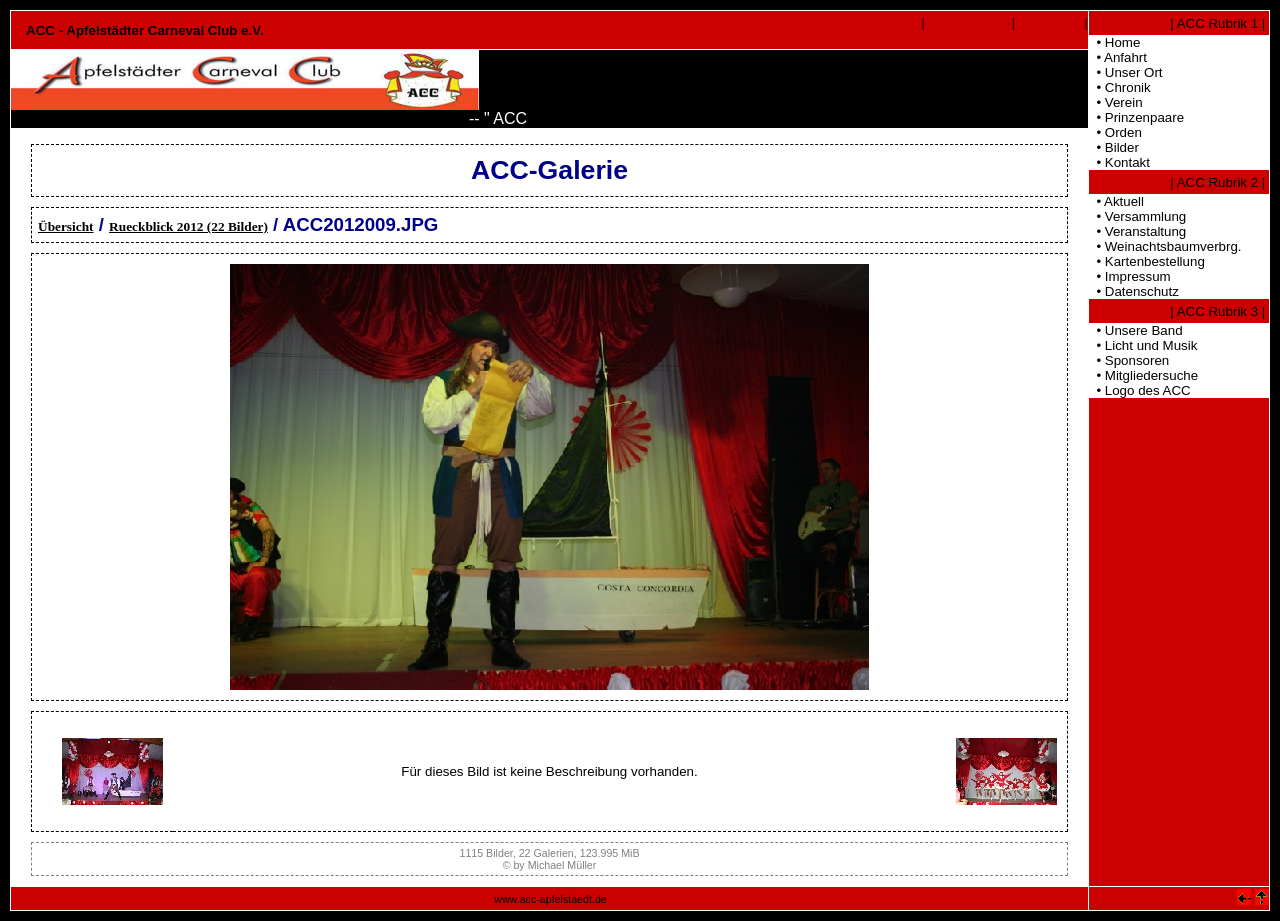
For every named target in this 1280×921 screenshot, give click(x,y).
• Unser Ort (1126, 72)
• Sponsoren (1129, 360)
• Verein (1116, 102)
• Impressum (1130, 276)
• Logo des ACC (1140, 390)
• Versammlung (1137, 216)
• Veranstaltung (1137, 231)
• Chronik (1120, 87)
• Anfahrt (1118, 57)
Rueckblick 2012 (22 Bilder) (188, 226)
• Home (1114, 42)
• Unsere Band (1136, 330)
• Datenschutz (1134, 291)
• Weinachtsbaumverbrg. (1165, 246)
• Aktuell (1116, 201)
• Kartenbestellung (1147, 261)
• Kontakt (1119, 162)
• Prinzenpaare (1136, 117)
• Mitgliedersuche (1143, 375)
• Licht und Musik (1143, 345)
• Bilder (1114, 147)
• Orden (1115, 132)
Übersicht (66, 226)
